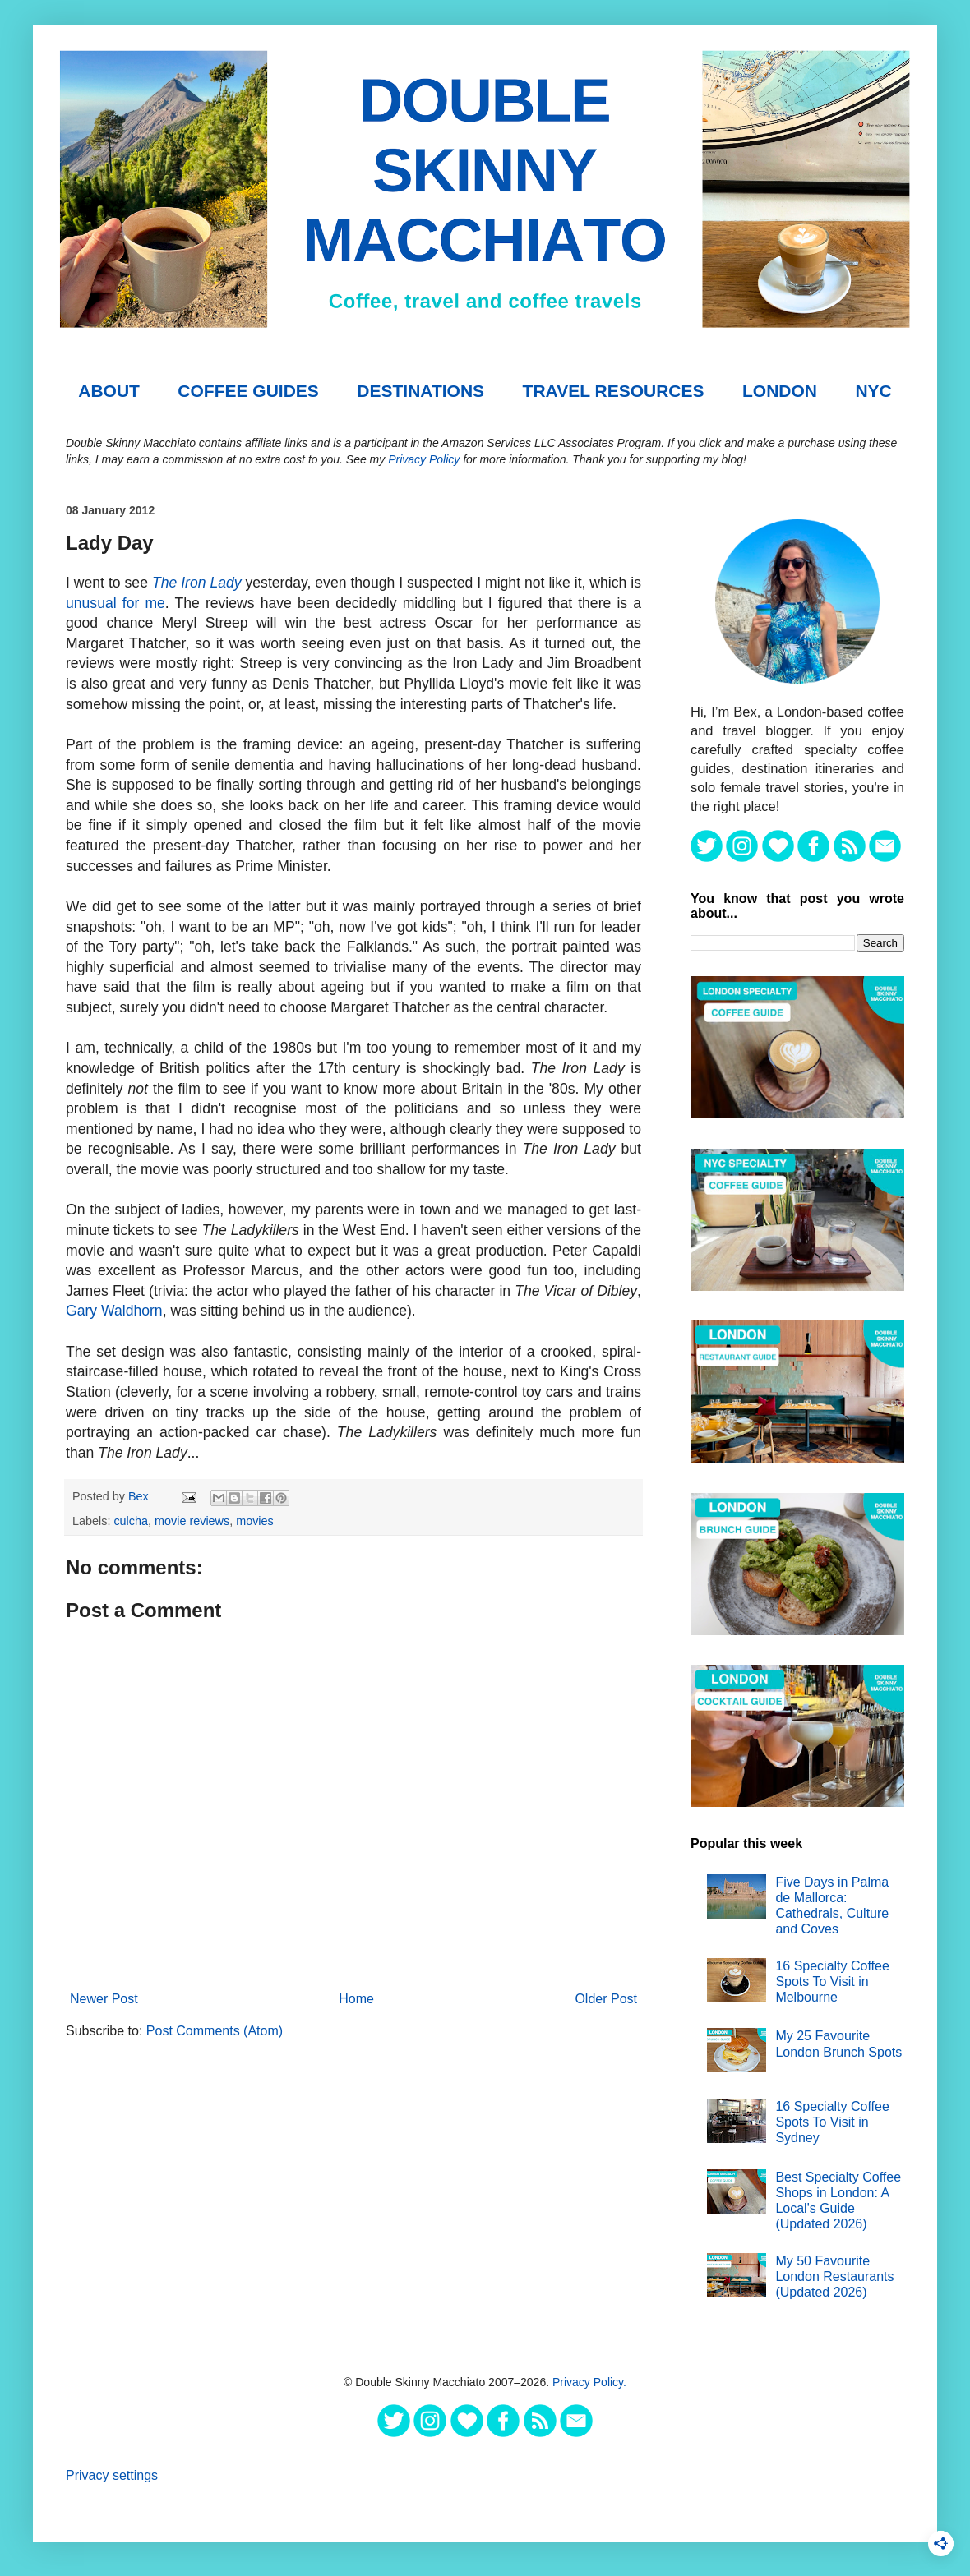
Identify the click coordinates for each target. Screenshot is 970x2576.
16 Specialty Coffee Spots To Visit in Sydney (832, 2122)
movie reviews (192, 1521)
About (109, 390)
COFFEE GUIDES (248, 390)
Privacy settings (112, 2475)
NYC (873, 390)
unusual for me (115, 603)
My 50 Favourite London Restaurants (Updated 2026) (834, 2276)
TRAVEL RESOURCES (613, 390)
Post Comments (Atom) (214, 2031)
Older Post (606, 1999)
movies (255, 1521)
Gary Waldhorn (114, 1310)
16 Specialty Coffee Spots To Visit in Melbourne (832, 1981)
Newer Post (104, 1999)
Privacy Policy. (589, 2382)
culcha (130, 1521)
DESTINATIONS (420, 390)
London (779, 390)
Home (356, 1999)
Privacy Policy (424, 459)
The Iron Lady (197, 582)
